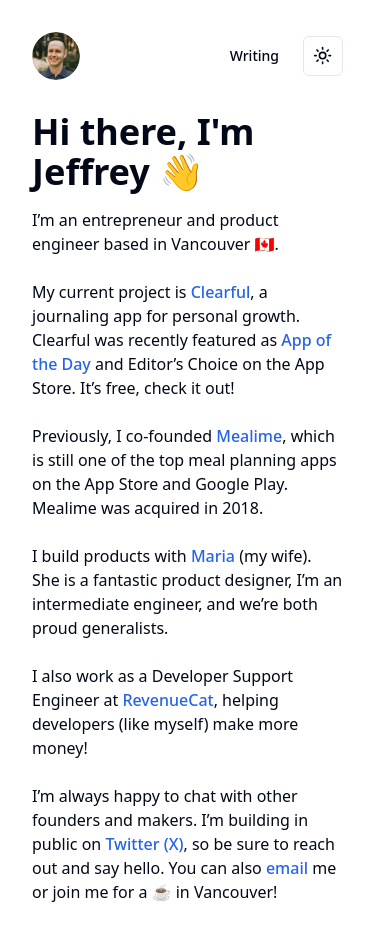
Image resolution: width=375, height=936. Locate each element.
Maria (213, 556)
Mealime (249, 436)
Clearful (221, 292)
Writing (254, 55)
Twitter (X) (144, 844)
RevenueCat (167, 700)
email (287, 868)
